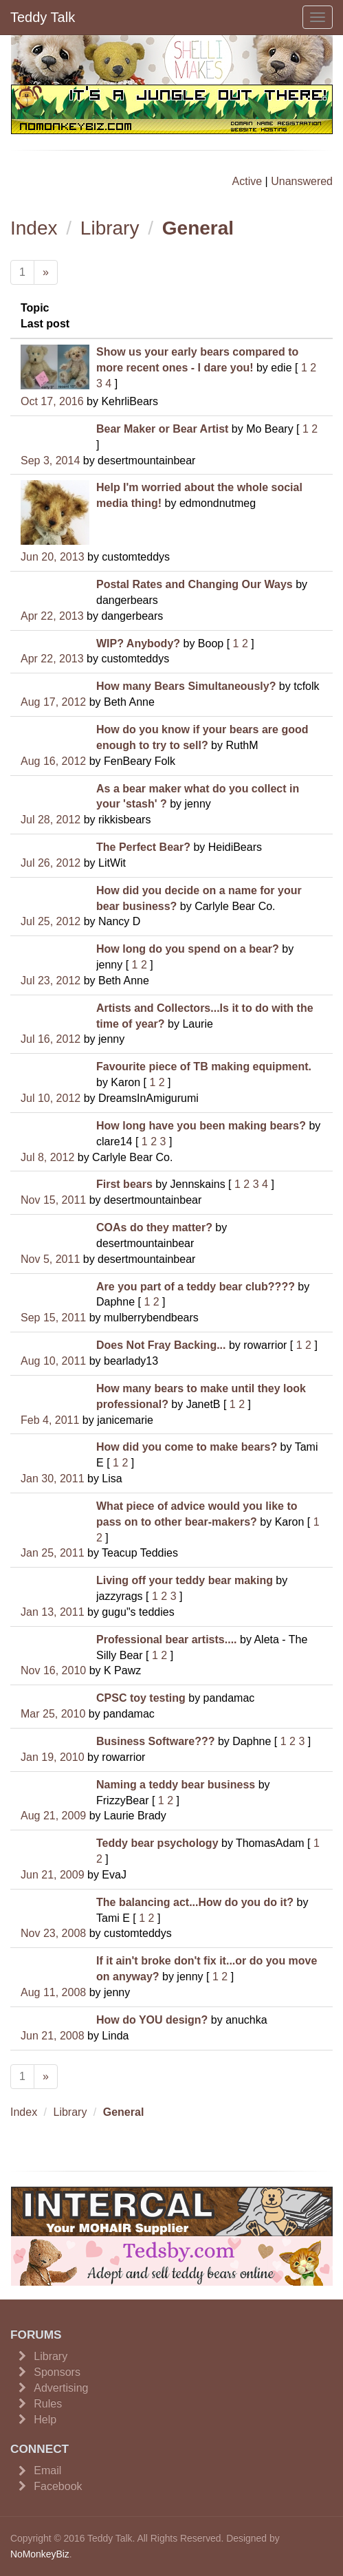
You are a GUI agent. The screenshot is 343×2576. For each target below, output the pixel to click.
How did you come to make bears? (186, 1447)
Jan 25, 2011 (53, 1553)
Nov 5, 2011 (50, 1259)
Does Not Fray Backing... (161, 1345)
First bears (124, 1184)
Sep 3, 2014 (50, 460)
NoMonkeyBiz (39, 2553)
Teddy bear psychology (157, 1843)
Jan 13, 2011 (53, 1612)
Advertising (61, 2388)
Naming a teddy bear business (175, 1784)
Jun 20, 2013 (53, 557)
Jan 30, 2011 (53, 1478)
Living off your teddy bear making (184, 1580)
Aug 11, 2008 (53, 1992)
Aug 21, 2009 (53, 1815)
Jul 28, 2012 (50, 819)
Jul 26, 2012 (50, 863)
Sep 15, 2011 (53, 1317)
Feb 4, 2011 (50, 1420)
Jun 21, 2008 (53, 2036)
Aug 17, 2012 (53, 702)
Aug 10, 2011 (53, 1361)
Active (247, 181)
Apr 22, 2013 (52, 616)
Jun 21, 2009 (53, 1875)
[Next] (46, 272)
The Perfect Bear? (143, 847)
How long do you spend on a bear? (187, 949)
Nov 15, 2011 (53, 1200)
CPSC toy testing (141, 1698)
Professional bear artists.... (166, 1639)
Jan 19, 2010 (53, 1757)
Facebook (58, 2486)
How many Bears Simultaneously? (186, 686)
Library (110, 228)
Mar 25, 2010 (53, 1714)
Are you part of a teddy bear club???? (195, 1286)
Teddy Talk (42, 17)
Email (47, 2470)
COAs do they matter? (154, 1227)
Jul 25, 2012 (50, 921)
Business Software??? (155, 1741)
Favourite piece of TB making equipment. (203, 1066)
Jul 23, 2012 (50, 980)
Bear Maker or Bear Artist (162, 429)
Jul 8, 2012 (47, 1157)
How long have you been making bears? (201, 1126)
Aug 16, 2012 (53, 761)
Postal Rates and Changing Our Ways (194, 584)
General (198, 228)
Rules (48, 2404)
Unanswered (302, 181)
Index (34, 228)
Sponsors (57, 2372)
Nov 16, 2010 (53, 1670)
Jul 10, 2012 (50, 1098)
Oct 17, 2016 (52, 401)
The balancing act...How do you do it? (195, 1902)
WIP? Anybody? (138, 643)
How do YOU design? (152, 2020)
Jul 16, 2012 (50, 1039)
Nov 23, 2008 (53, 1933)
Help (45, 2419)
